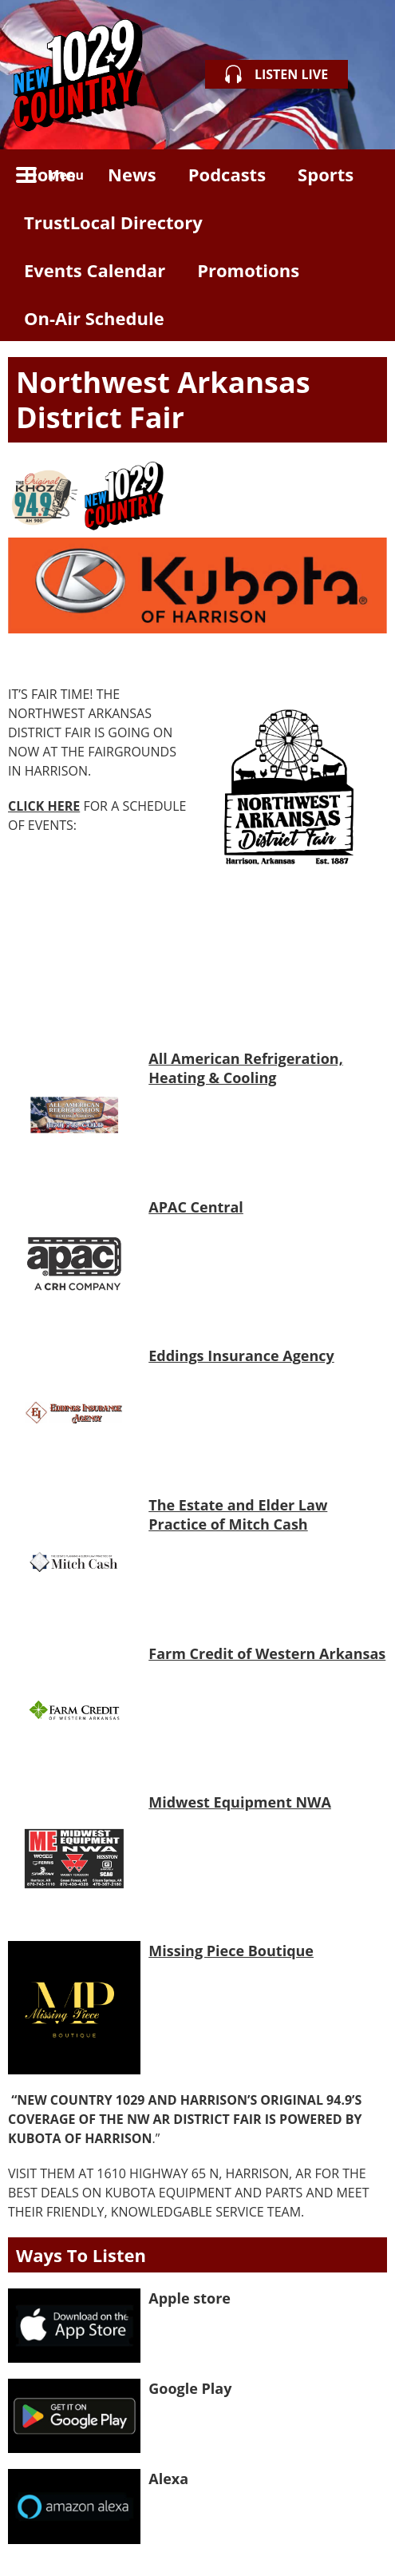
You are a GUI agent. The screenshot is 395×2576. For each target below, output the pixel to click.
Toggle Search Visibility (363, 173)
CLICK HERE (44, 806)
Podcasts (227, 174)
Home (50, 174)
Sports (326, 174)
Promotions (248, 270)
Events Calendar (94, 270)
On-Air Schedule (94, 318)
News (132, 174)
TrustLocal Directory (113, 222)
